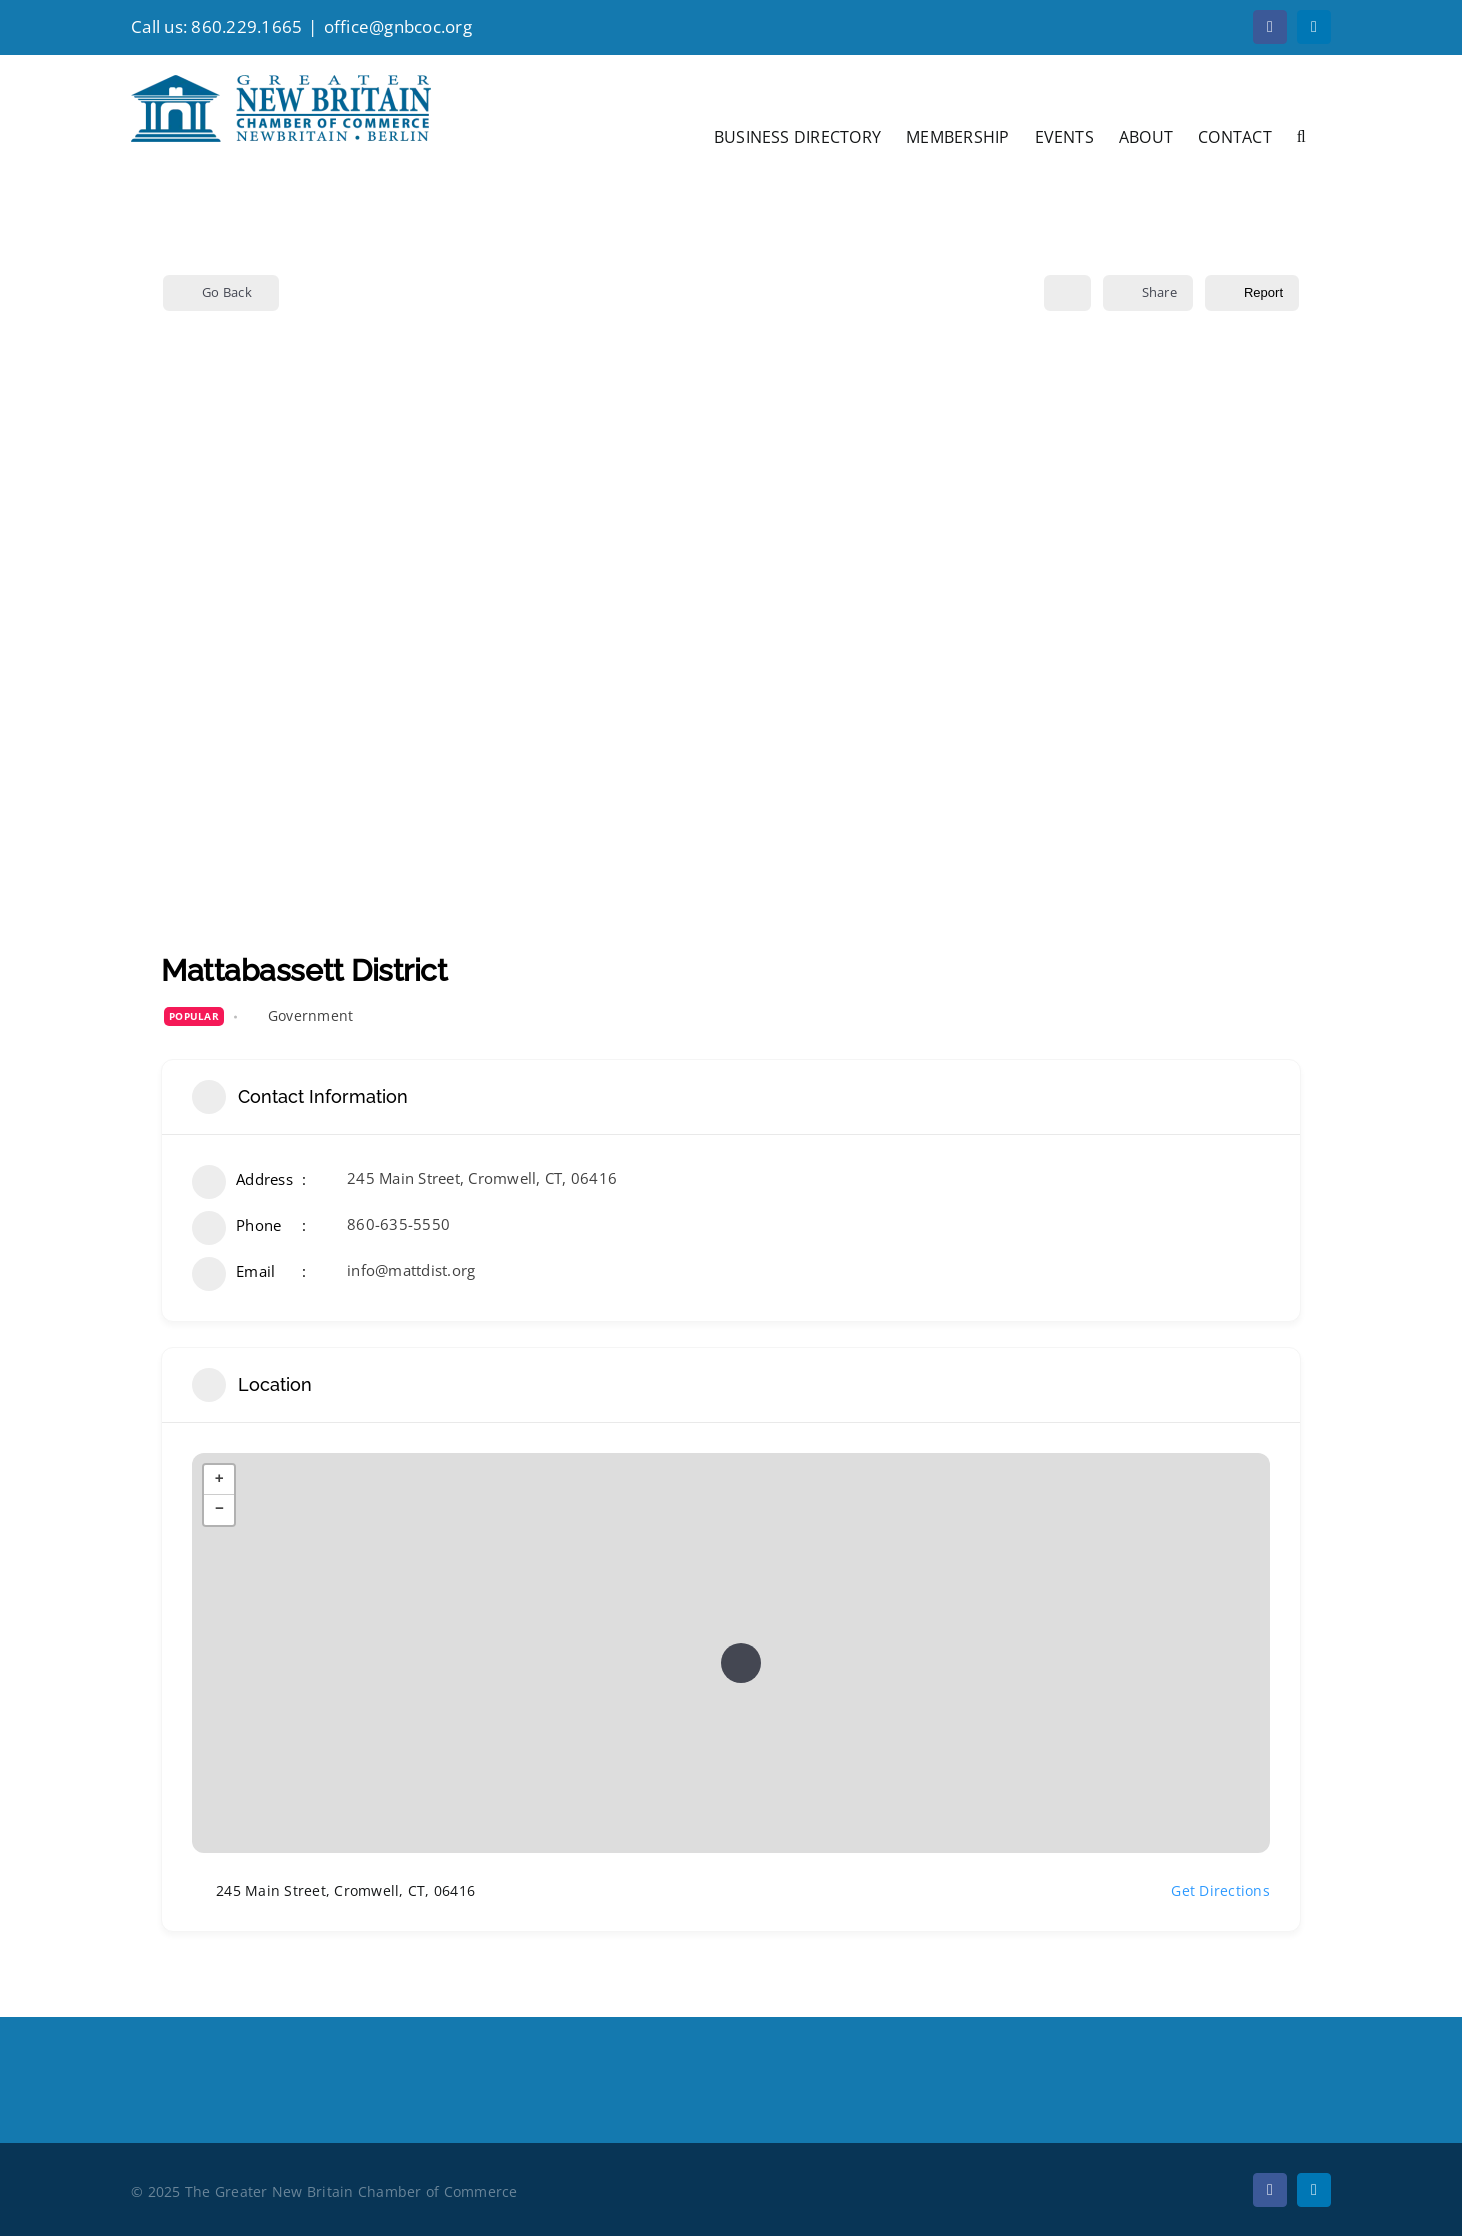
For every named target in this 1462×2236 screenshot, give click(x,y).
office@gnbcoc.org (398, 26)
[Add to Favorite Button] (1067, 293)
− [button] (219, 1510)
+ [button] (219, 1480)
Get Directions (1208, 1891)
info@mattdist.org (411, 1270)
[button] (1301, 135)
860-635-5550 (398, 1224)
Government (311, 1015)
